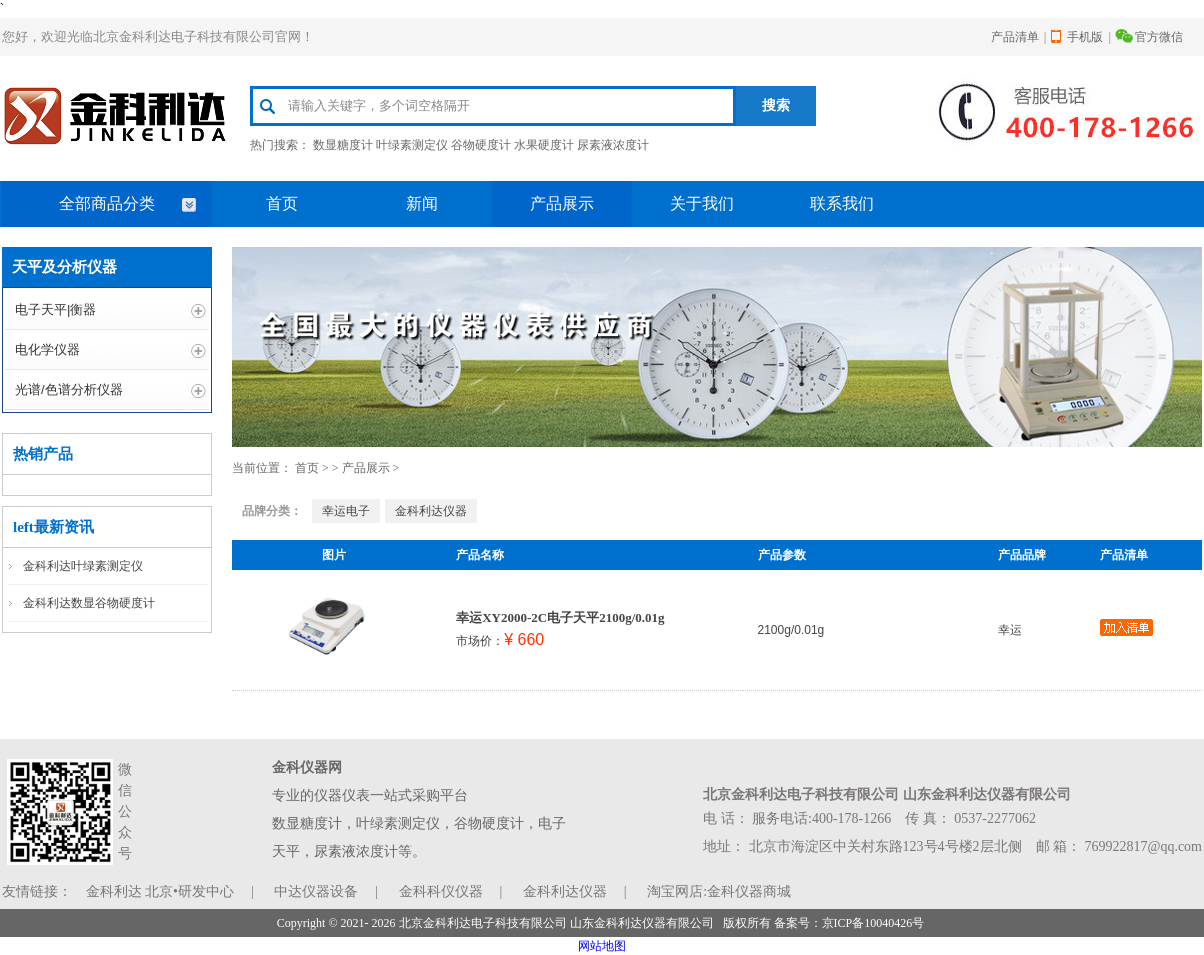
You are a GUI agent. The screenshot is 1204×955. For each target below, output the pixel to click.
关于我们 (702, 203)
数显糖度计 (343, 145)
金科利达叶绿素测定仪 (83, 566)
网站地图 (602, 946)
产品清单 (1015, 37)
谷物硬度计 (481, 145)
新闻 (422, 203)
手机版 (1085, 37)
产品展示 (562, 203)
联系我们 (842, 203)
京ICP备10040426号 (873, 923)
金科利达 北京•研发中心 (160, 892)
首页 (282, 203)
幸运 (1010, 630)
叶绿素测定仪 (412, 145)
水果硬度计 (544, 145)
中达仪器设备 (316, 892)
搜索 (776, 105)
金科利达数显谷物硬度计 (89, 603)
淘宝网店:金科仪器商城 (719, 892)
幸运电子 (346, 511)
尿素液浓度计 (613, 145)
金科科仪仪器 (441, 892)
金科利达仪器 (431, 511)
